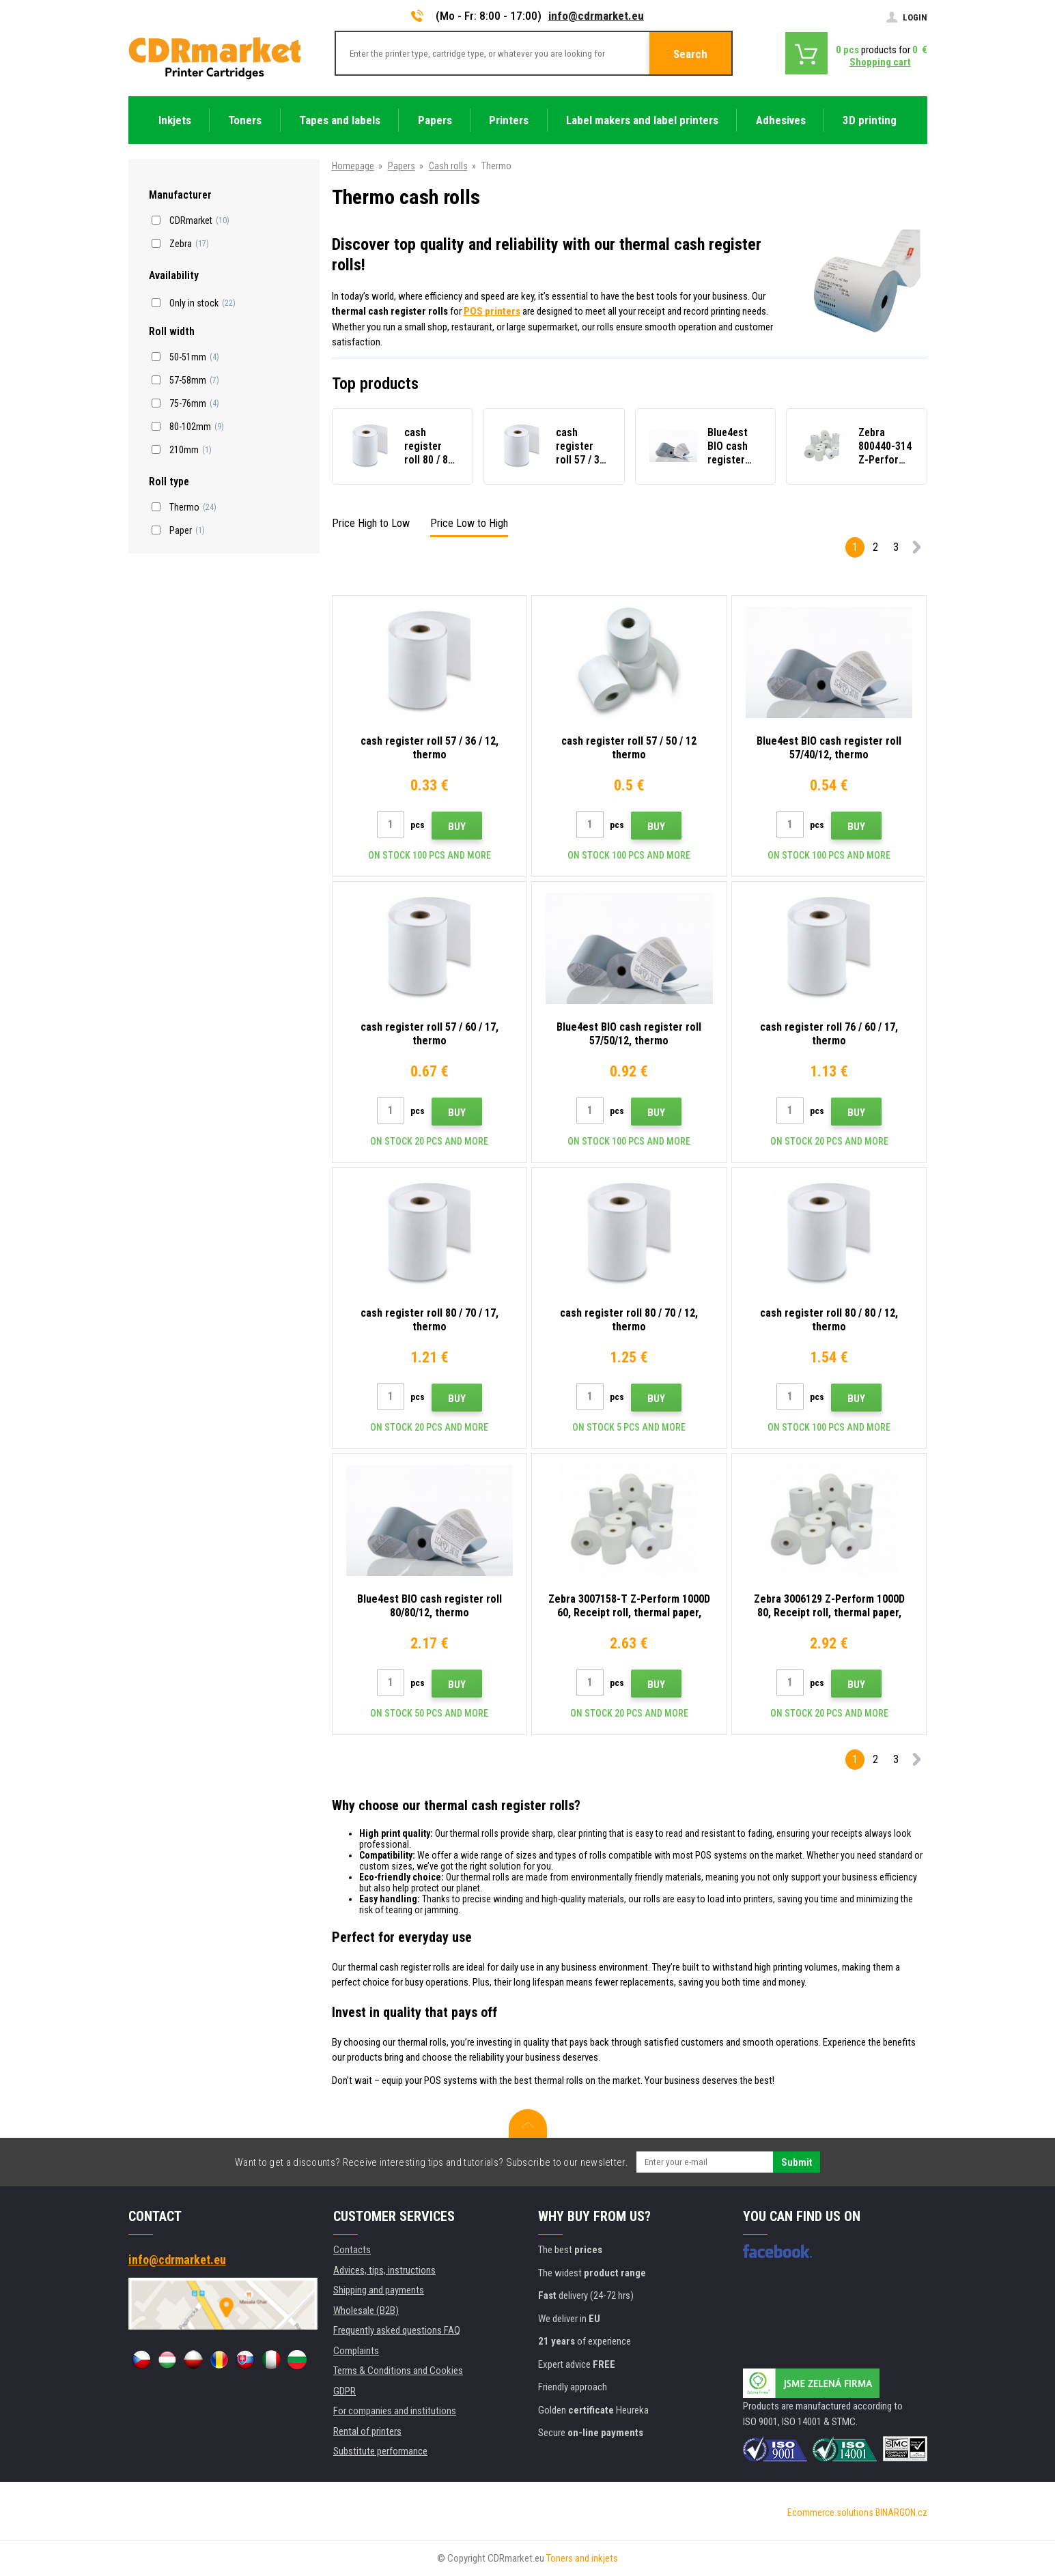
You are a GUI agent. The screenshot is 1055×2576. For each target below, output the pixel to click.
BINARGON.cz (901, 2512)
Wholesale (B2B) (366, 2310)
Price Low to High (469, 523)
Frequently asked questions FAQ (396, 2330)
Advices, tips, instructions (384, 2270)
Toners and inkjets (582, 2558)
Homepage (353, 165)
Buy (457, 826)
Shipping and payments (378, 2290)
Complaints (356, 2351)
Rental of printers (367, 2431)
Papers (401, 165)
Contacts (352, 2250)
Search (690, 54)
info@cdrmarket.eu (596, 16)
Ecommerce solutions (830, 2512)
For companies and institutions (394, 2411)
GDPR (344, 2391)
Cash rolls (448, 165)
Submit (796, 2162)
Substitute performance (380, 2451)
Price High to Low (371, 523)
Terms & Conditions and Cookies (398, 2370)
